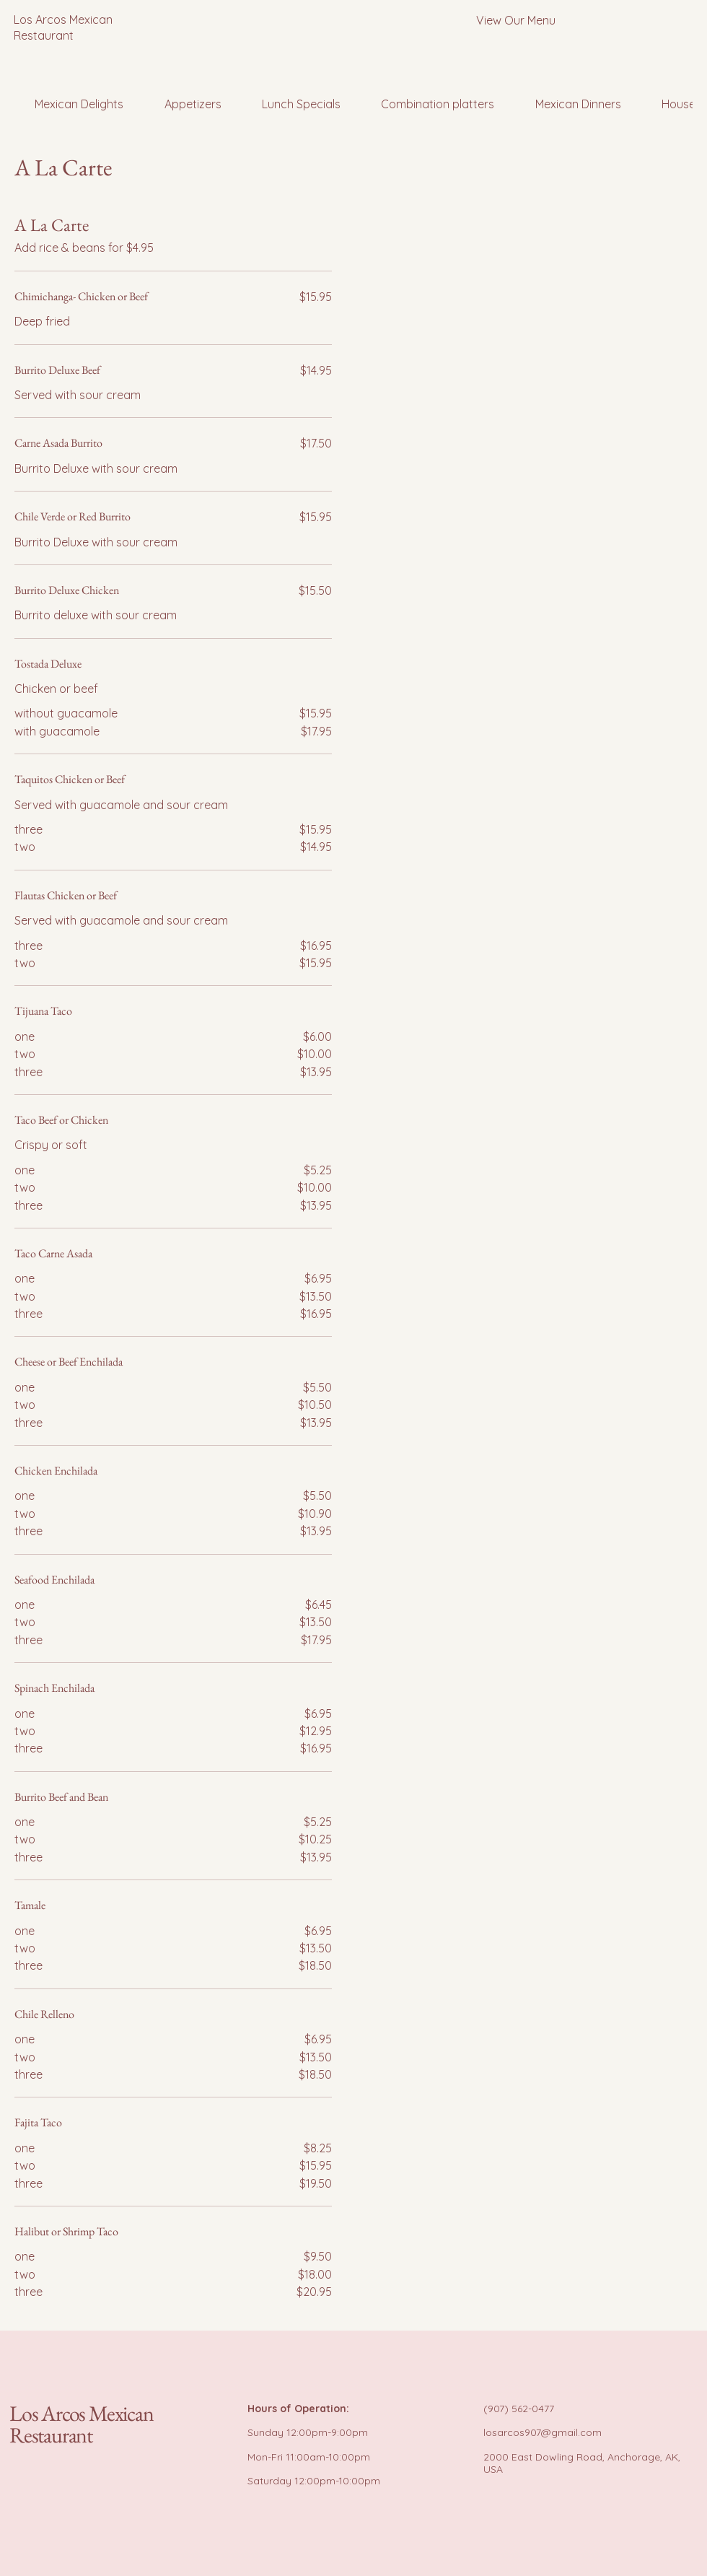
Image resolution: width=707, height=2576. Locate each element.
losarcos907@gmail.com (542, 2432)
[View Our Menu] (515, 20)
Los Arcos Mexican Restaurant (81, 2424)
